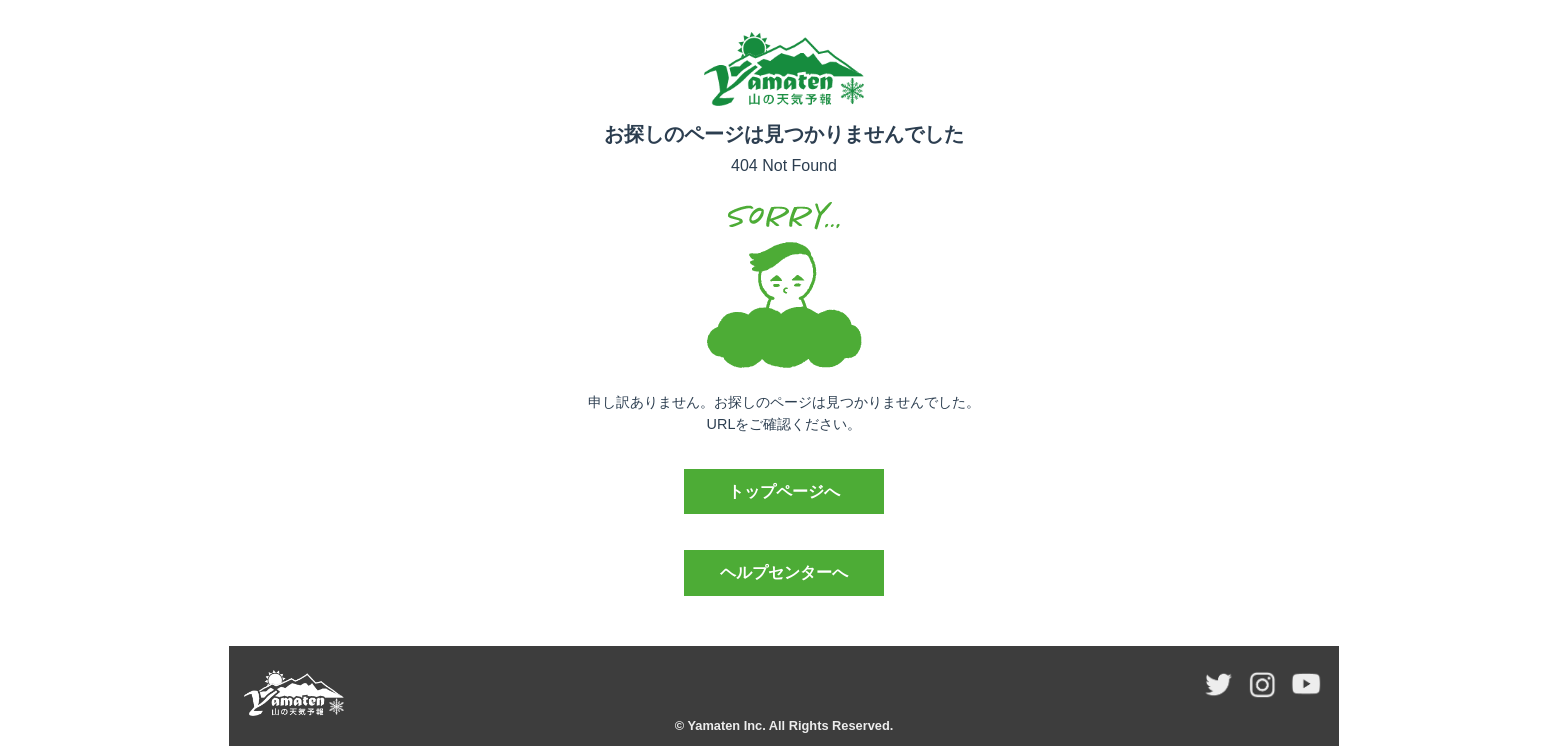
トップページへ (784, 491)
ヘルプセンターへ (784, 572)
